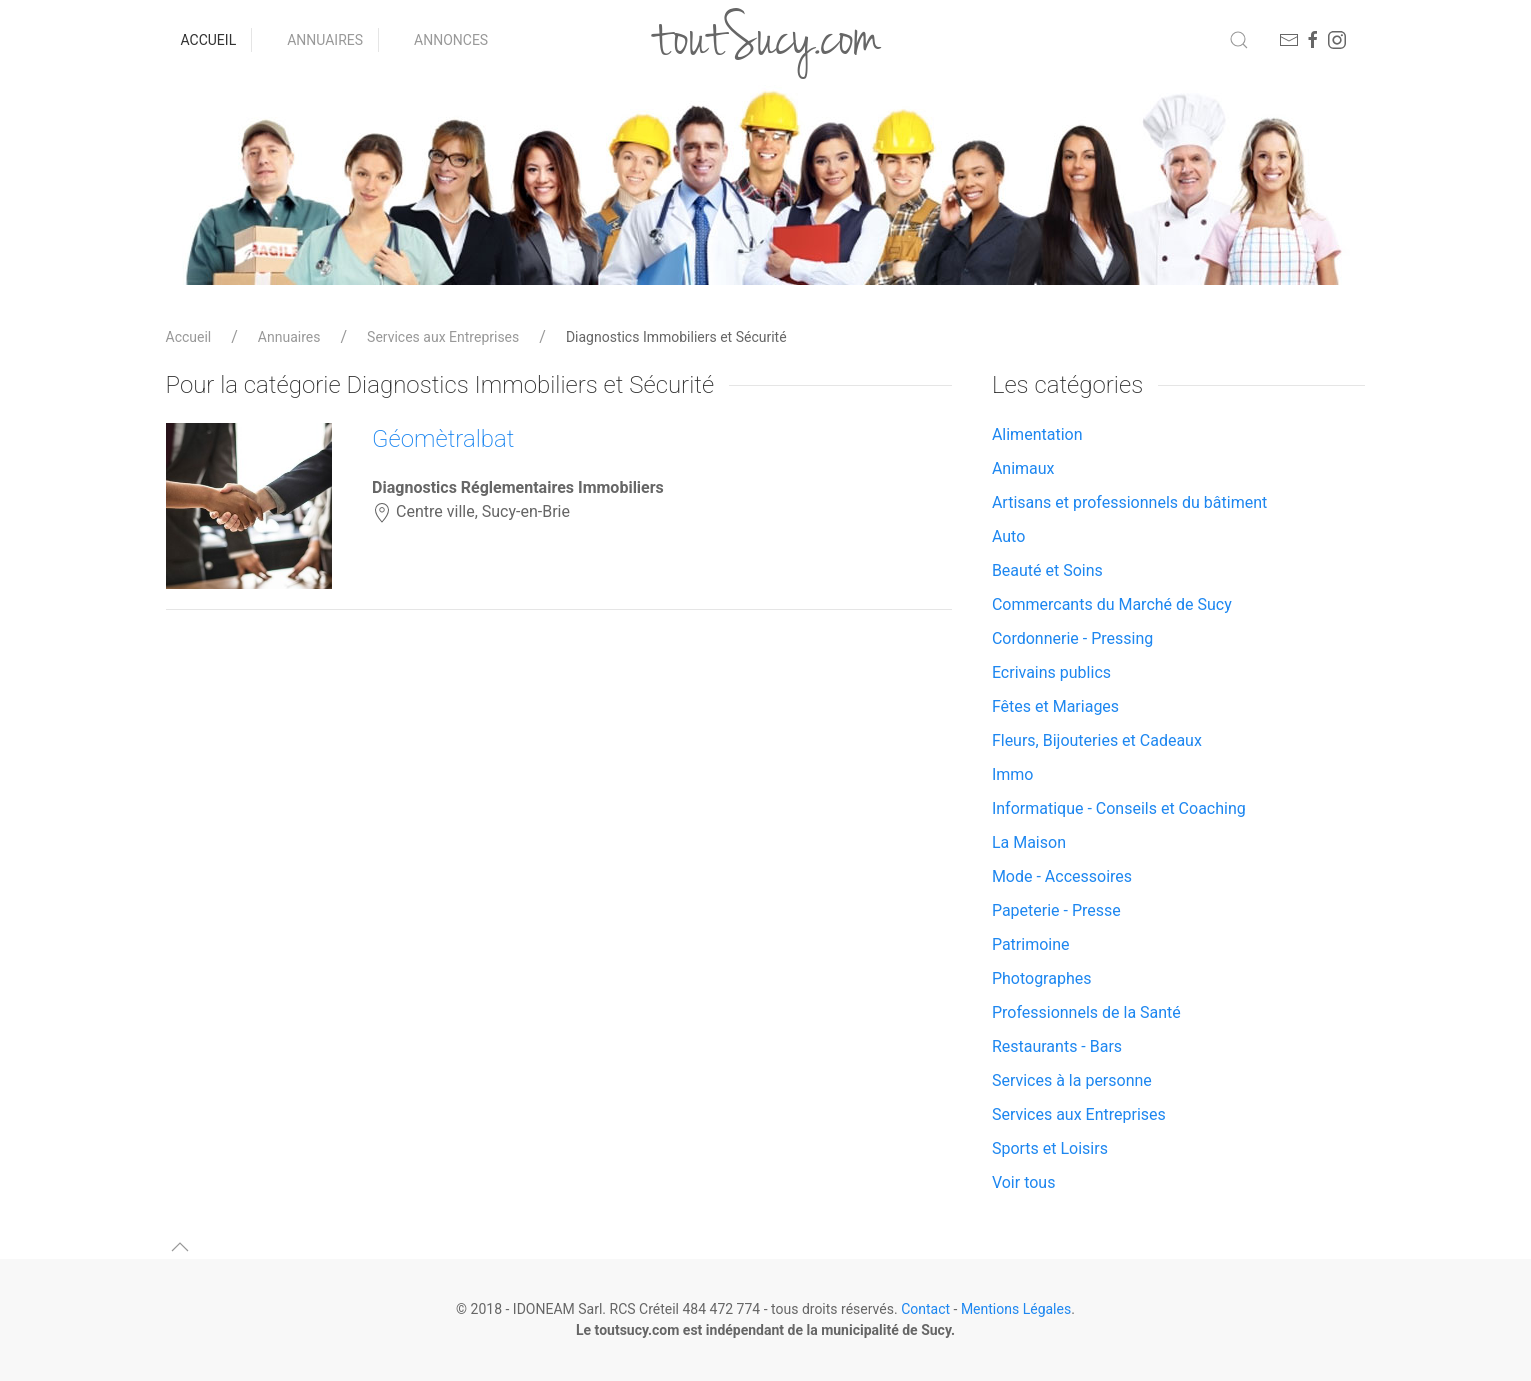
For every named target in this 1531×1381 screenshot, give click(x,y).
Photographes (1042, 978)
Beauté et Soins (1047, 570)
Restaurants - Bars (1057, 1046)
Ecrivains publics (1051, 672)
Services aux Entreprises (443, 337)
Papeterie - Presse (1056, 910)
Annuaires (325, 40)
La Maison (1029, 842)
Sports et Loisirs (1050, 1148)
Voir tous (1024, 1182)
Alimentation (1037, 434)
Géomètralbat (443, 439)
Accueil (209, 40)
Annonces (451, 40)
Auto (1008, 536)
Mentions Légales (1016, 1309)
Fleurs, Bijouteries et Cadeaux (1097, 740)
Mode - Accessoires (1062, 876)
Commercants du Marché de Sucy (1112, 604)
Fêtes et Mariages (1055, 706)
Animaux (1023, 468)
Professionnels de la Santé (1086, 1012)
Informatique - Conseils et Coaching (1119, 808)
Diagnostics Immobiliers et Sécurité (676, 337)
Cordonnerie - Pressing (1072, 638)
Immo (1013, 774)
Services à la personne (1072, 1080)
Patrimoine (1031, 944)
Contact (925, 1309)
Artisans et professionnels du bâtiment (1129, 502)
